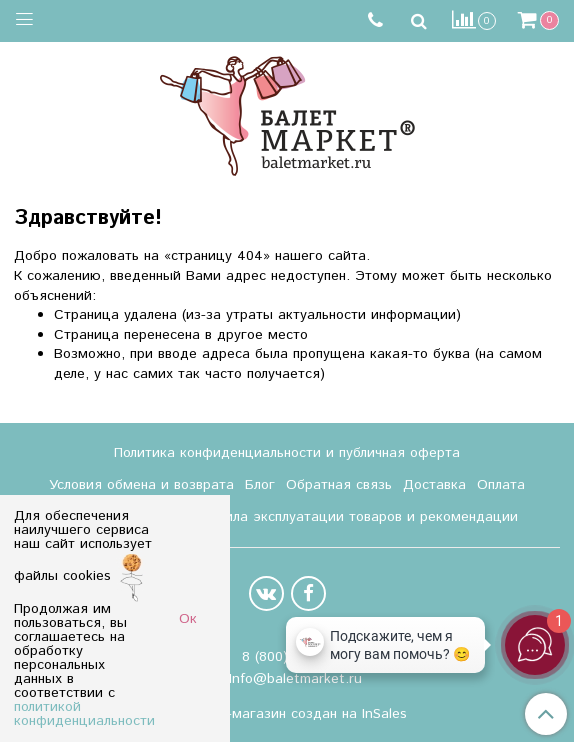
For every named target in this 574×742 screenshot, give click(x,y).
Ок (188, 619)
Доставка (434, 485)
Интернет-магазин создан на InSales (286, 714)
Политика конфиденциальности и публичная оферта (287, 453)
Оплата (501, 485)
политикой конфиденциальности (84, 714)
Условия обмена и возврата (141, 485)
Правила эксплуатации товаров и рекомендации (355, 517)
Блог (260, 485)
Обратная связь (339, 485)
